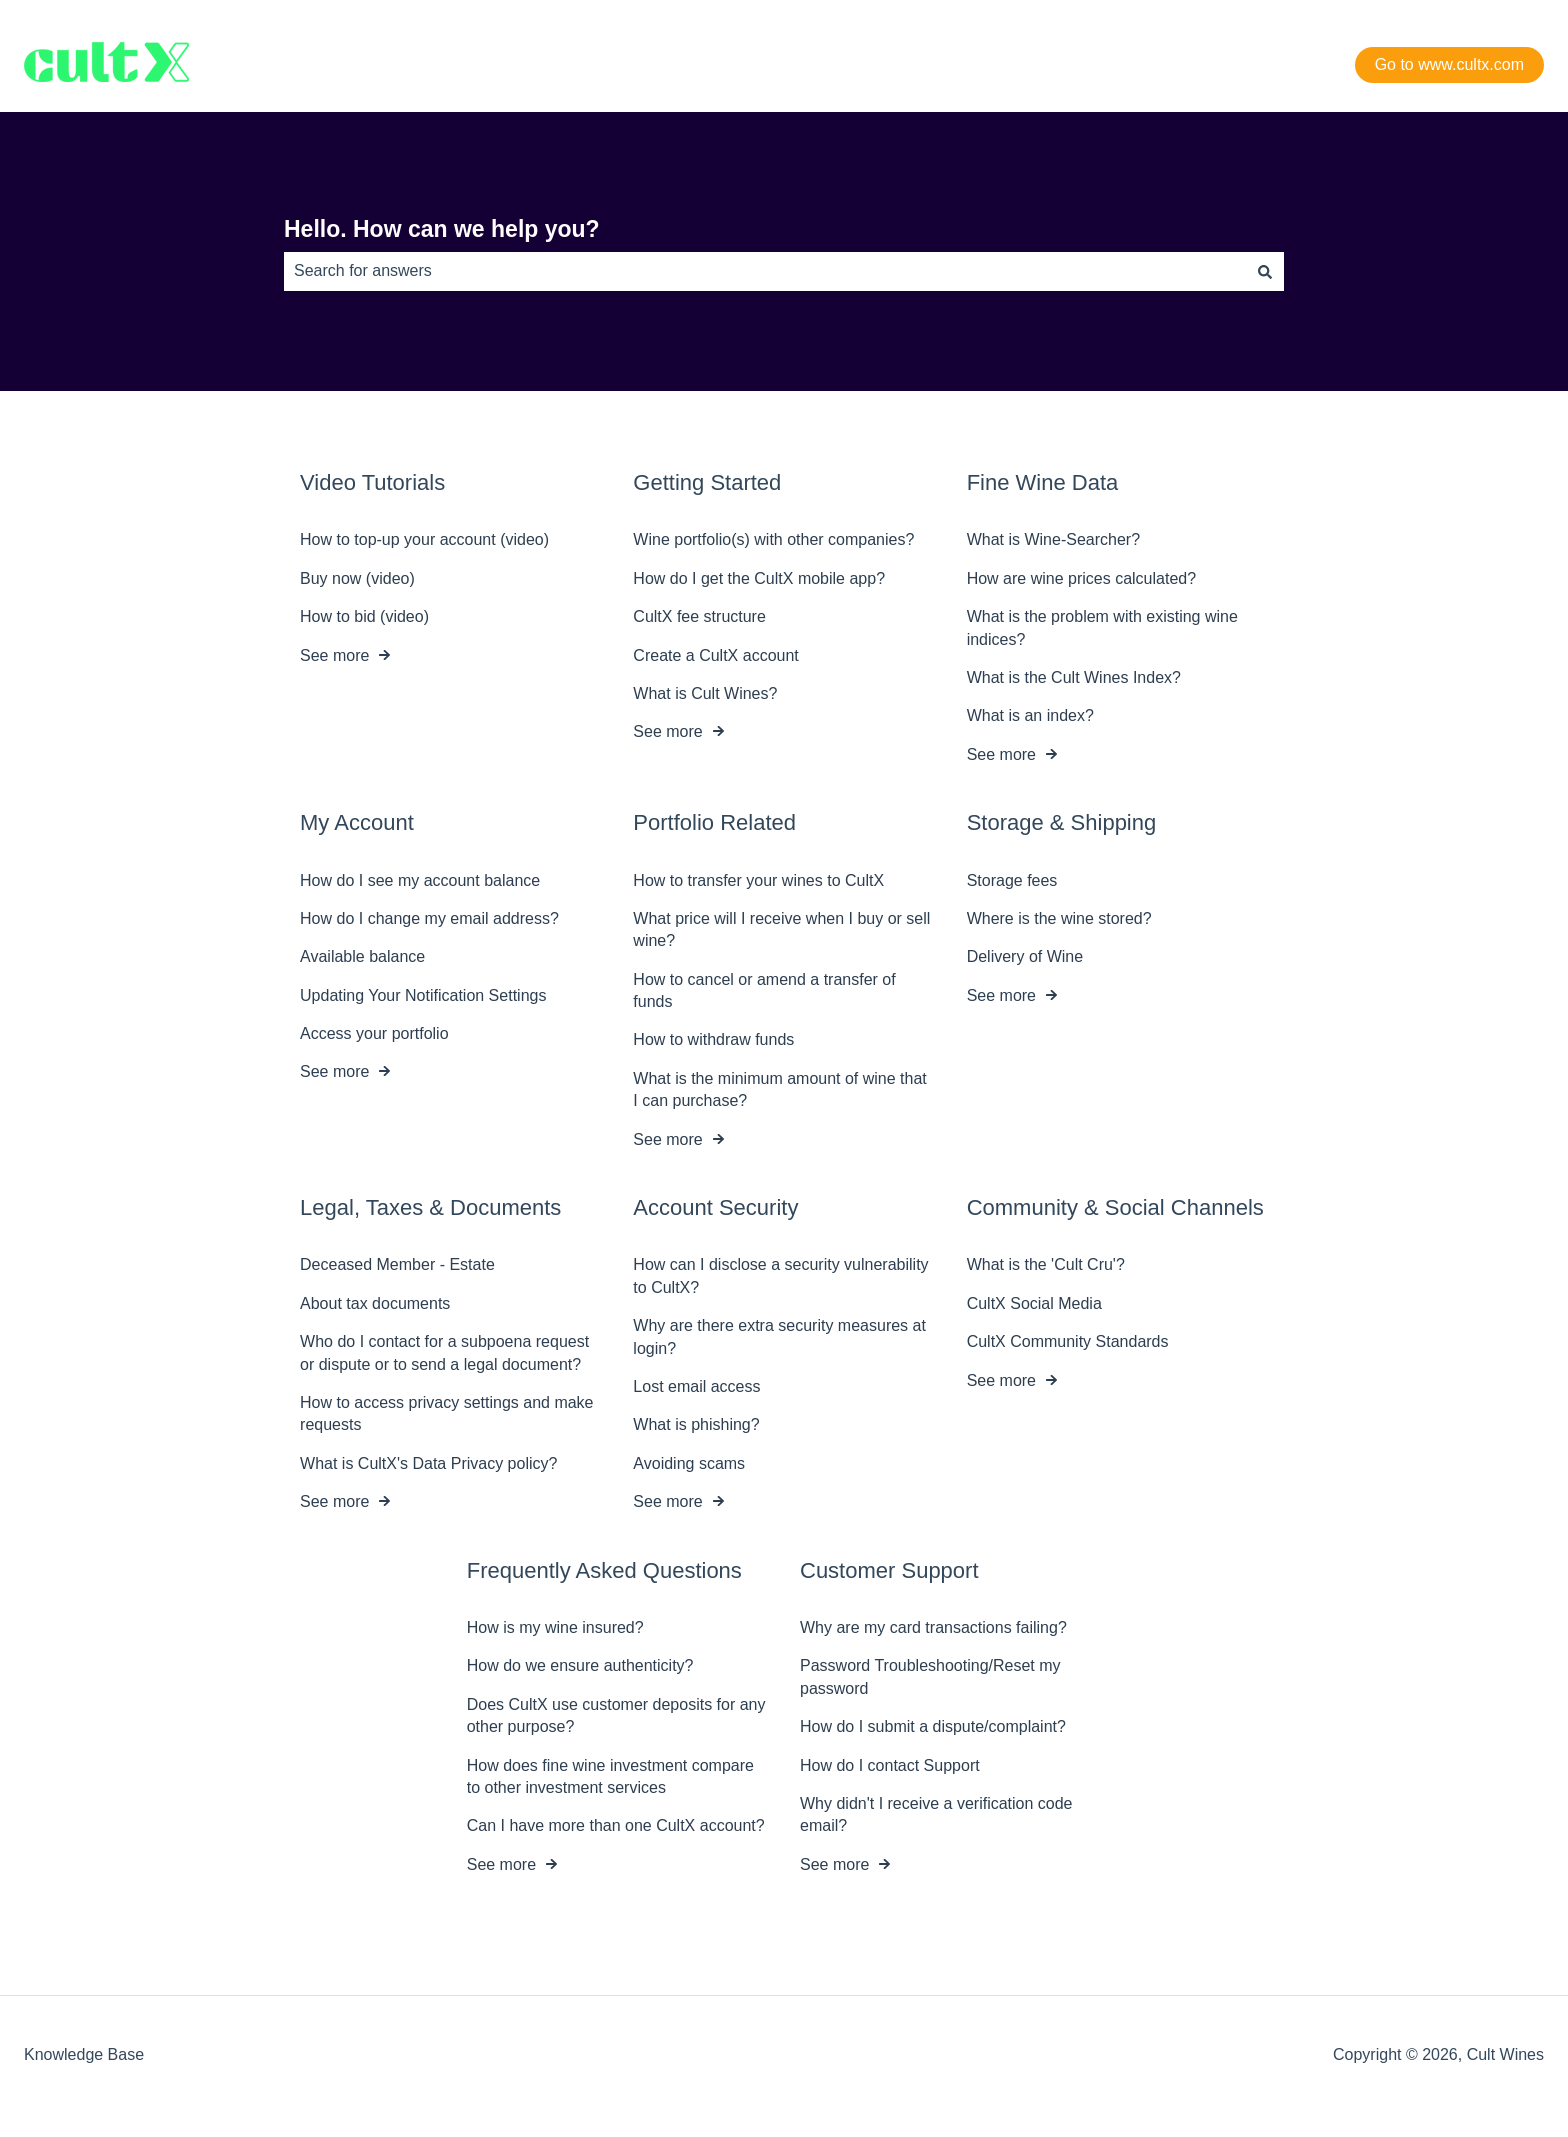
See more (334, 654)
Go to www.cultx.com (1449, 64)
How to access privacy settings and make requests (446, 1413)
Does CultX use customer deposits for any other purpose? (616, 1715)
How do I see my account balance (420, 879)
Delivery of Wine (1025, 956)
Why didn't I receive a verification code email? (936, 1814)
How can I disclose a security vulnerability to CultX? (780, 1275)
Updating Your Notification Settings (423, 994)
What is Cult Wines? (705, 693)
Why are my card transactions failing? (933, 1627)
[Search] (1265, 271)
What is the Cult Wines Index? (1074, 677)
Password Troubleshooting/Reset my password (930, 1676)
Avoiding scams (689, 1463)
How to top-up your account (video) (424, 539)
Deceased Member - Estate (397, 1264)
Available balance (362, 956)
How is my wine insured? (555, 1627)
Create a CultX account (715, 654)
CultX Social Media (1034, 1303)
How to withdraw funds (713, 1039)
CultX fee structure (699, 616)
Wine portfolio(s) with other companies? (773, 539)
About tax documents (375, 1303)
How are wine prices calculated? (1081, 578)
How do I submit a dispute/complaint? (933, 1726)
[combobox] (765, 271)
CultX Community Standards (1068, 1341)
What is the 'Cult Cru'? (1046, 1264)
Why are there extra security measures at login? (779, 1336)
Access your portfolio (374, 1033)
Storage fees (1012, 879)
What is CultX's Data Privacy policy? (428, 1463)
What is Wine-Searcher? (1053, 539)
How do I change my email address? (429, 918)
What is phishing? (696, 1424)
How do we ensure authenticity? (580, 1665)
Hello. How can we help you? (442, 229)
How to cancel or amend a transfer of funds (764, 989)
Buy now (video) (357, 578)
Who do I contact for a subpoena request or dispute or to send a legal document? (444, 1352)
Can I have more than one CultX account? (616, 1825)
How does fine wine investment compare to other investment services (610, 1775)
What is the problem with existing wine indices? (1102, 627)
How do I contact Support (890, 1764)
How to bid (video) (364, 616)
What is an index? (1030, 715)
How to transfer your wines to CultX (758, 879)
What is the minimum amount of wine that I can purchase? (779, 1089)
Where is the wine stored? (1059, 918)
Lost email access (696, 1386)
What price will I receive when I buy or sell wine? (781, 929)
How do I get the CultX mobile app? (759, 578)
